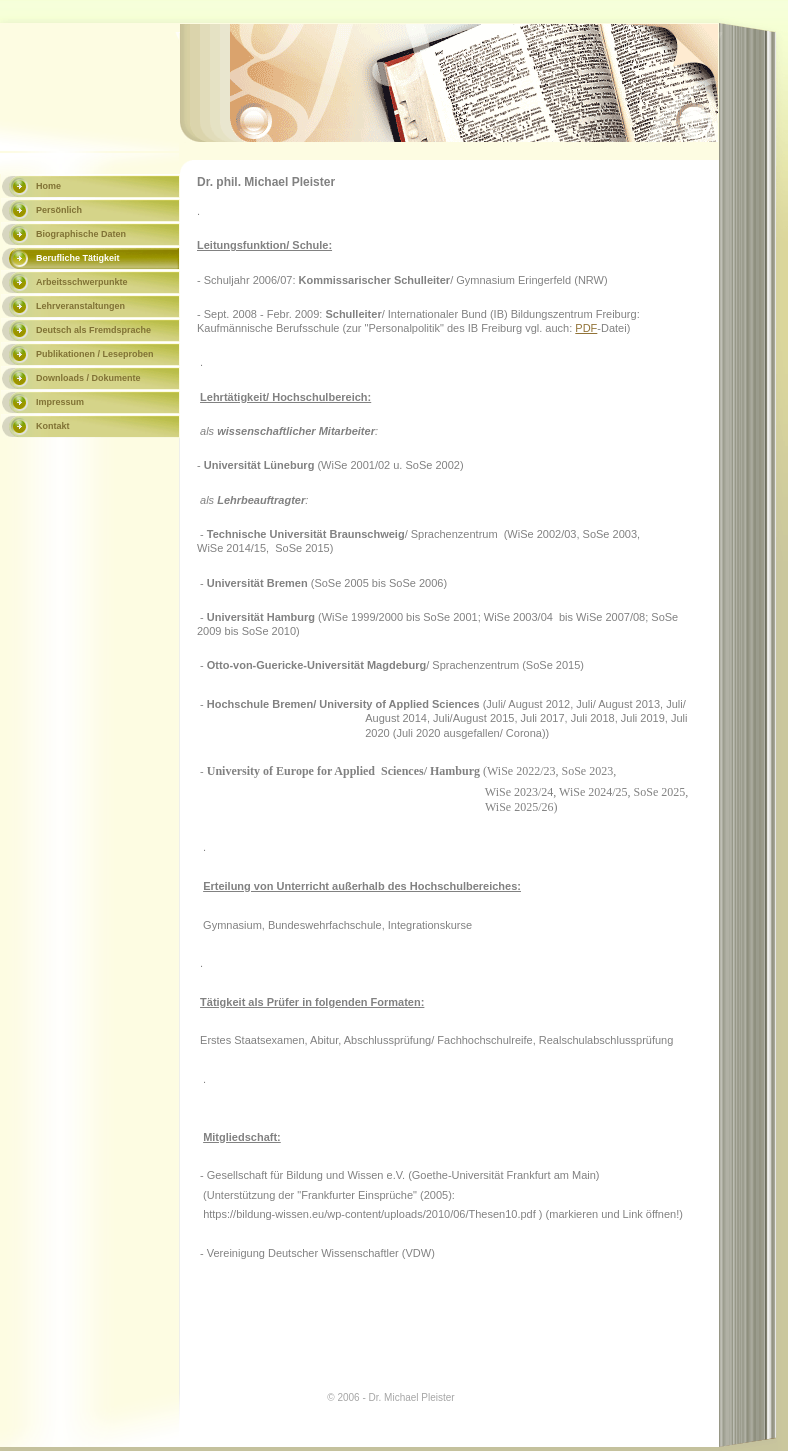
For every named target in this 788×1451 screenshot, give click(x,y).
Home (48, 186)
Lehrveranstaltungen (80, 306)
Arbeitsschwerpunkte (82, 282)
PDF (586, 328)
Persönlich (59, 210)
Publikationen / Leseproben (95, 354)
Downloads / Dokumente (88, 378)
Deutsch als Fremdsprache (93, 330)
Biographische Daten (81, 234)
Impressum (60, 402)
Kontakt (53, 426)
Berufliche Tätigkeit (78, 258)
